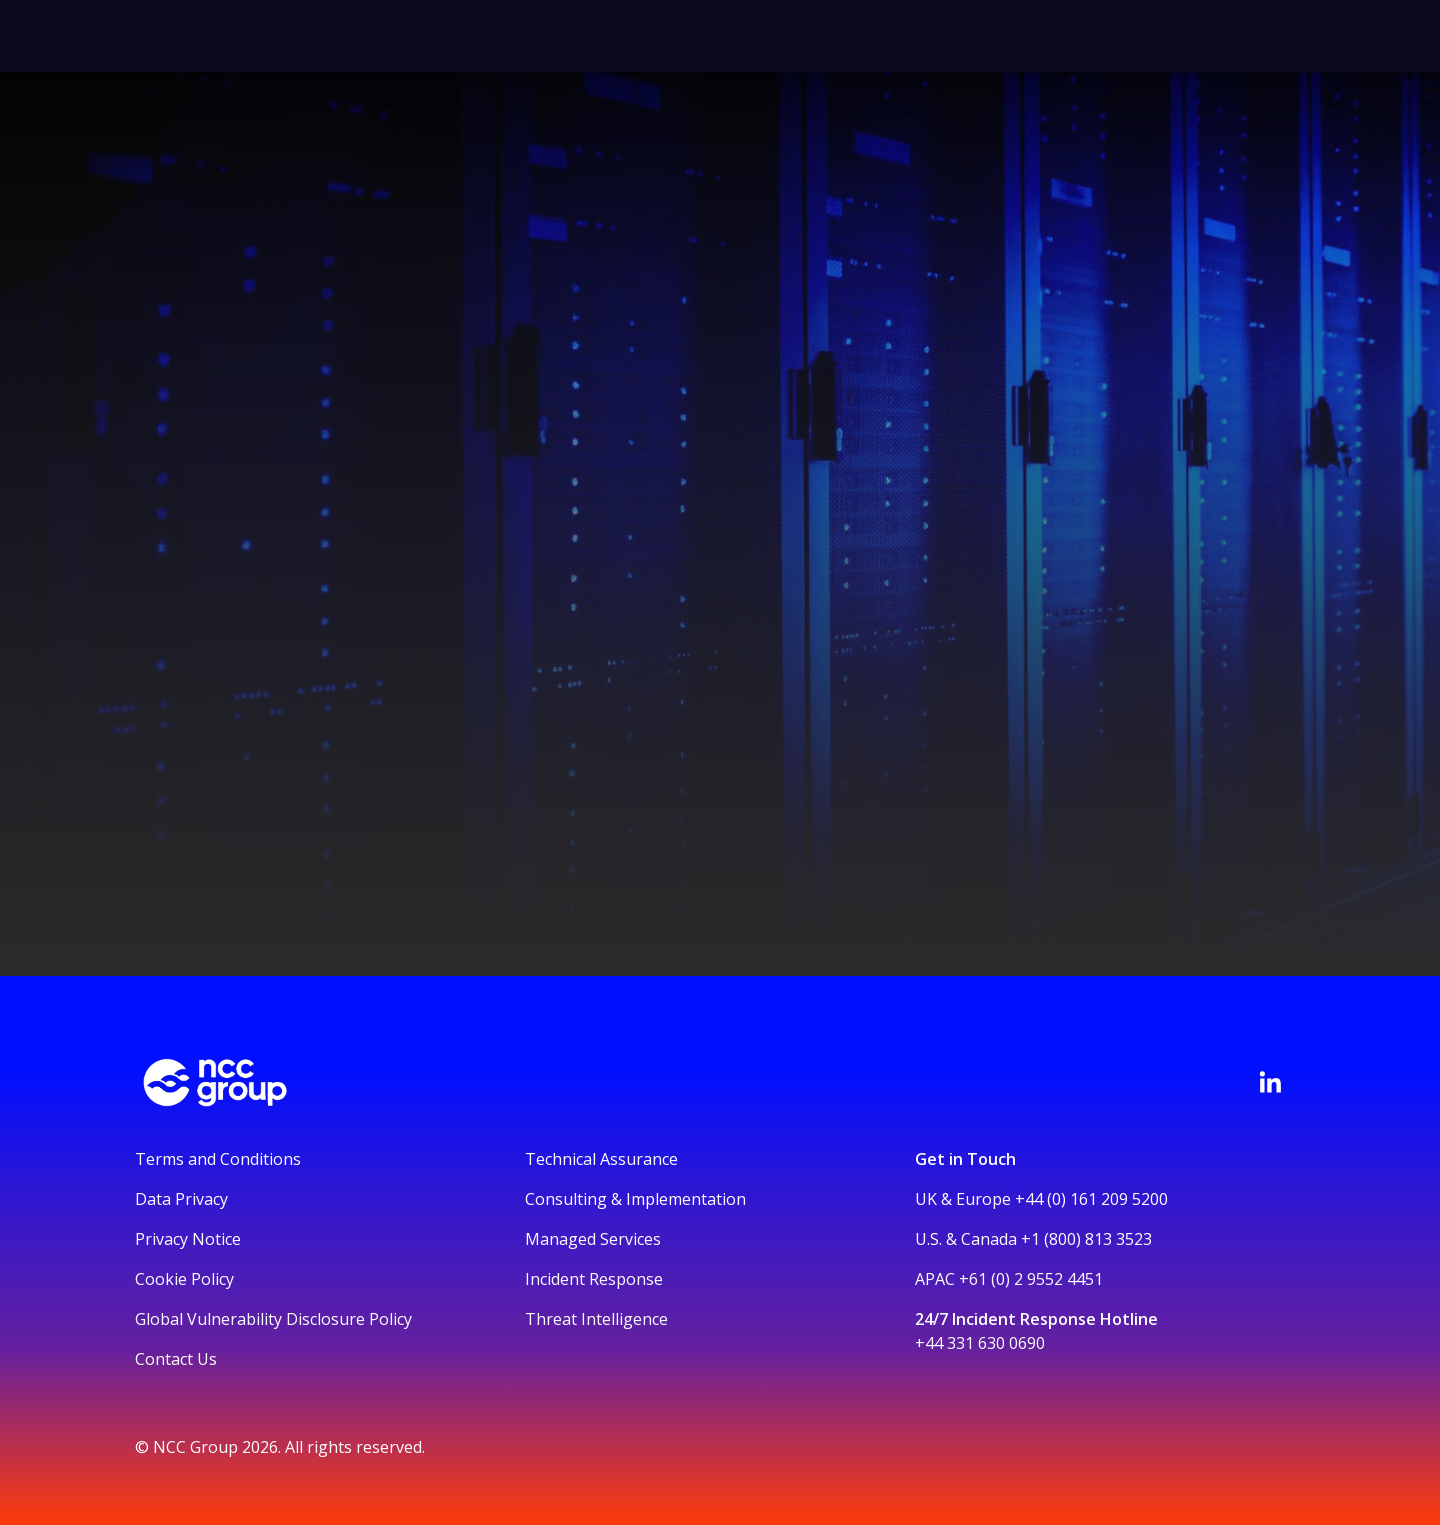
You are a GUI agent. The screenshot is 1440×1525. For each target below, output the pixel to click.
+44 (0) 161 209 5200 (1091, 1199)
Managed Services (593, 1239)
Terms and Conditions (218, 1159)
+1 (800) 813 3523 (1086, 1239)
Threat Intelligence (596, 1319)
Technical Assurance (601, 1159)
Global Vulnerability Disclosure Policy (273, 1319)
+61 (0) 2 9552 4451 (1031, 1279)
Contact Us (176, 1359)
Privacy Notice (188, 1239)
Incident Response (594, 1279)
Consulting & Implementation (635, 1199)
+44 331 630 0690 (980, 1343)
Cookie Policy (184, 1279)
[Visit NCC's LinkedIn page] (1270, 1082)
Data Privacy (181, 1199)
